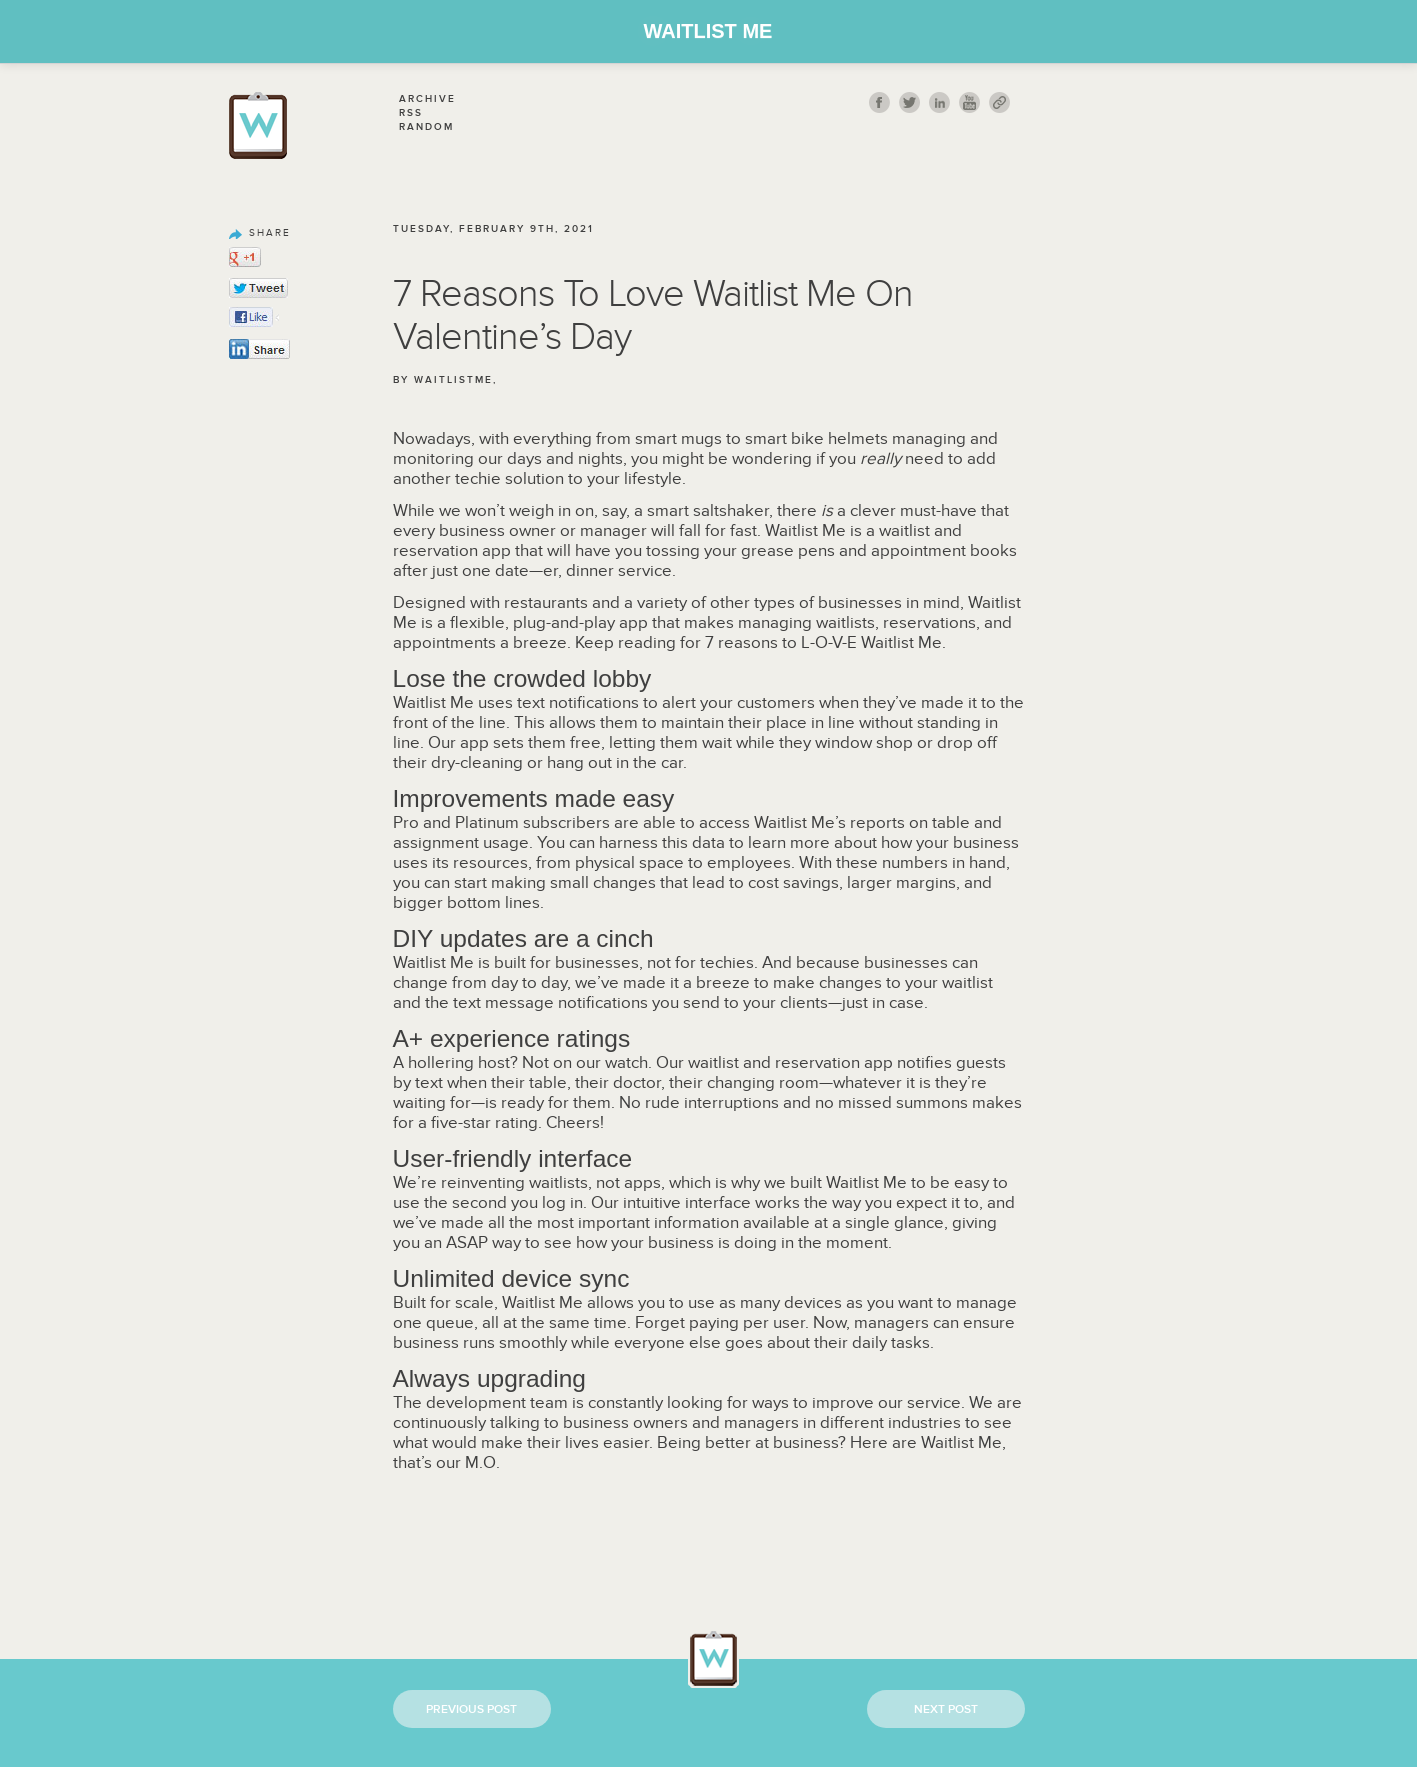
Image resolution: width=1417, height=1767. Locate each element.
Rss (411, 113)
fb (879, 102)
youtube (969, 102)
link (999, 102)
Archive (427, 99)
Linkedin (939, 102)
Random (426, 127)
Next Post (946, 1709)
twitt (909, 102)
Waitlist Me (708, 31)
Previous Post (471, 1709)
